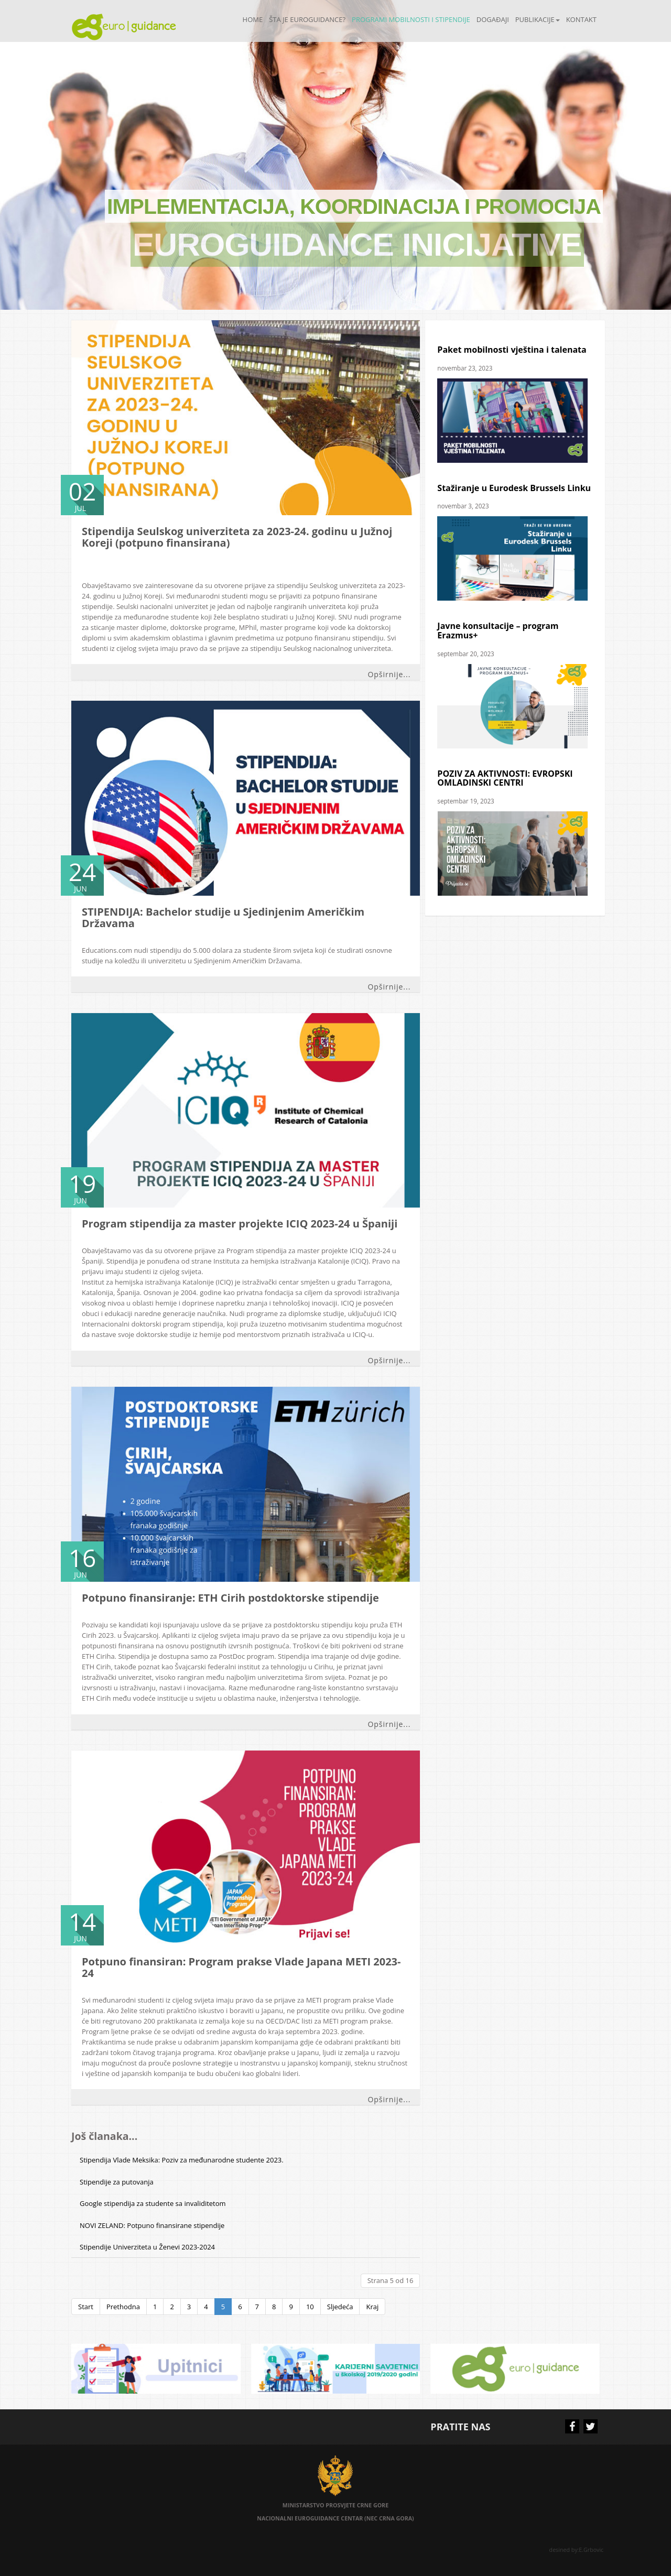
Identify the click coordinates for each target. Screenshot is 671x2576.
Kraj (372, 2306)
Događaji (493, 19)
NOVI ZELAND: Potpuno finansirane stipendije (152, 2225)
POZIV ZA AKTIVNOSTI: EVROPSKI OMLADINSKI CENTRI (504, 778)
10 (310, 2306)
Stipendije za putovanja (117, 2182)
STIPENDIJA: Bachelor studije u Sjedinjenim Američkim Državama (223, 917)
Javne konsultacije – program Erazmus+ (497, 630)
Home (253, 19)
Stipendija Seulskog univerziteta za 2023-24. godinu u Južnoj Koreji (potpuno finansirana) (237, 537)
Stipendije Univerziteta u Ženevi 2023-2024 (147, 2247)
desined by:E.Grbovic (577, 2549)
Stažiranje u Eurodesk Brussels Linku (514, 488)
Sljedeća (340, 2306)
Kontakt (581, 19)
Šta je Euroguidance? (307, 19)
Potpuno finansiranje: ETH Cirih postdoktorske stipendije (230, 1598)
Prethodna (123, 2306)
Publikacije (537, 19)
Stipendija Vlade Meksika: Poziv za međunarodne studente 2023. (182, 2160)
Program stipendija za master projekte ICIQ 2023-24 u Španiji (239, 1223)
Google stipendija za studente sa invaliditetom (153, 2203)
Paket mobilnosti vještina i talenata (511, 349)
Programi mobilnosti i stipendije (411, 19)
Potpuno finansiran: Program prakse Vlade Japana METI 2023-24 (241, 1967)
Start (85, 2306)
